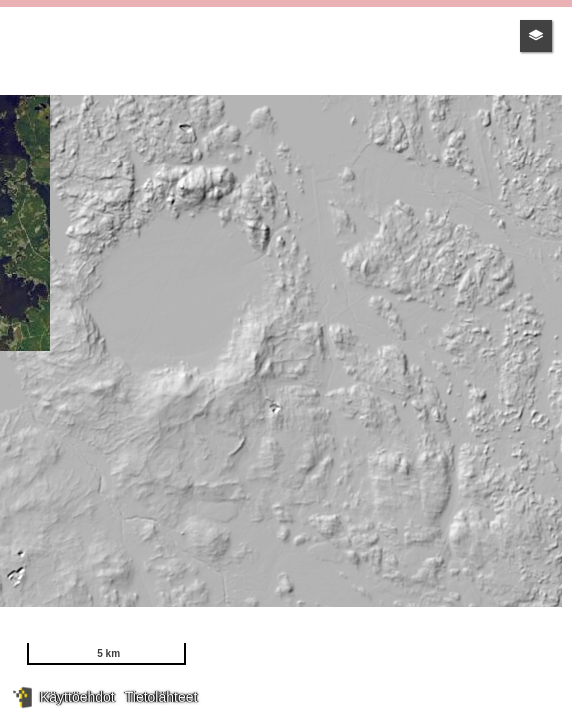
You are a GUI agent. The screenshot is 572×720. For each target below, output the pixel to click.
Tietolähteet (161, 697)
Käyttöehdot (77, 697)
